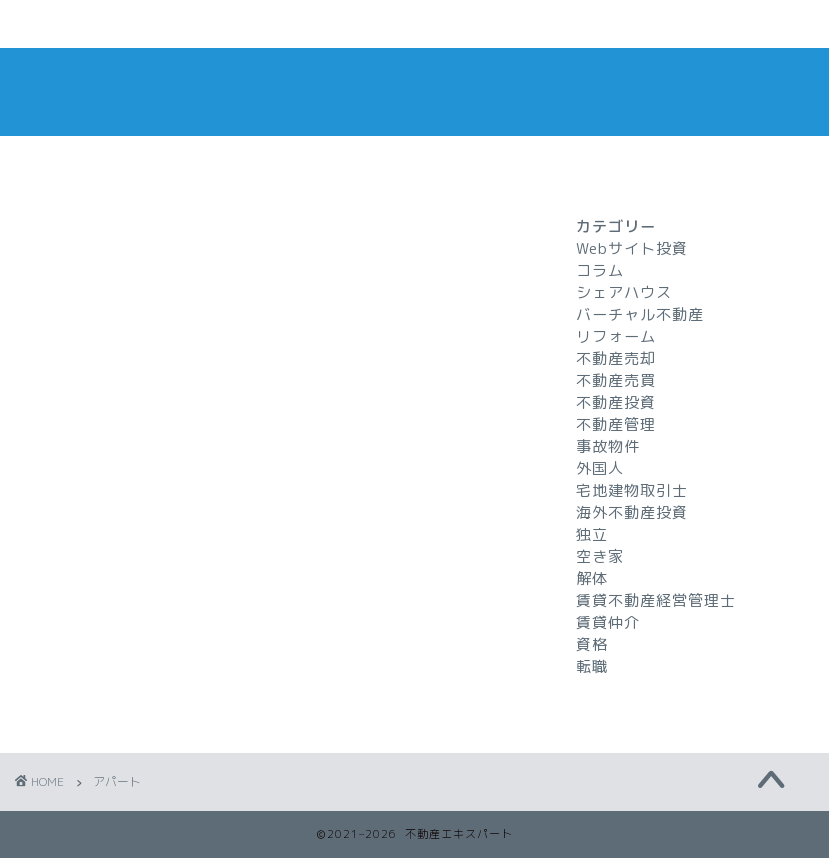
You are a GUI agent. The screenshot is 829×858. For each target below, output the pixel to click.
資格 (592, 644)
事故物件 (608, 446)
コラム (600, 270)
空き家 (600, 556)
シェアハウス (624, 292)
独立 (592, 534)
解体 (592, 578)
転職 (592, 666)
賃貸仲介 (608, 622)
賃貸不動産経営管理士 (656, 600)
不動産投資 (616, 402)
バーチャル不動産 (640, 314)
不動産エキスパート (415, 91)
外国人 (600, 468)
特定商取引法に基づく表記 (649, 24)
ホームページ (110, 24)
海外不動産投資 (632, 512)
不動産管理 (616, 424)
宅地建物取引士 (632, 490)
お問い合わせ (290, 24)
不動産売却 (616, 358)
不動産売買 (616, 380)
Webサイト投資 (632, 248)
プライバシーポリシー (469, 24)
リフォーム (616, 336)
